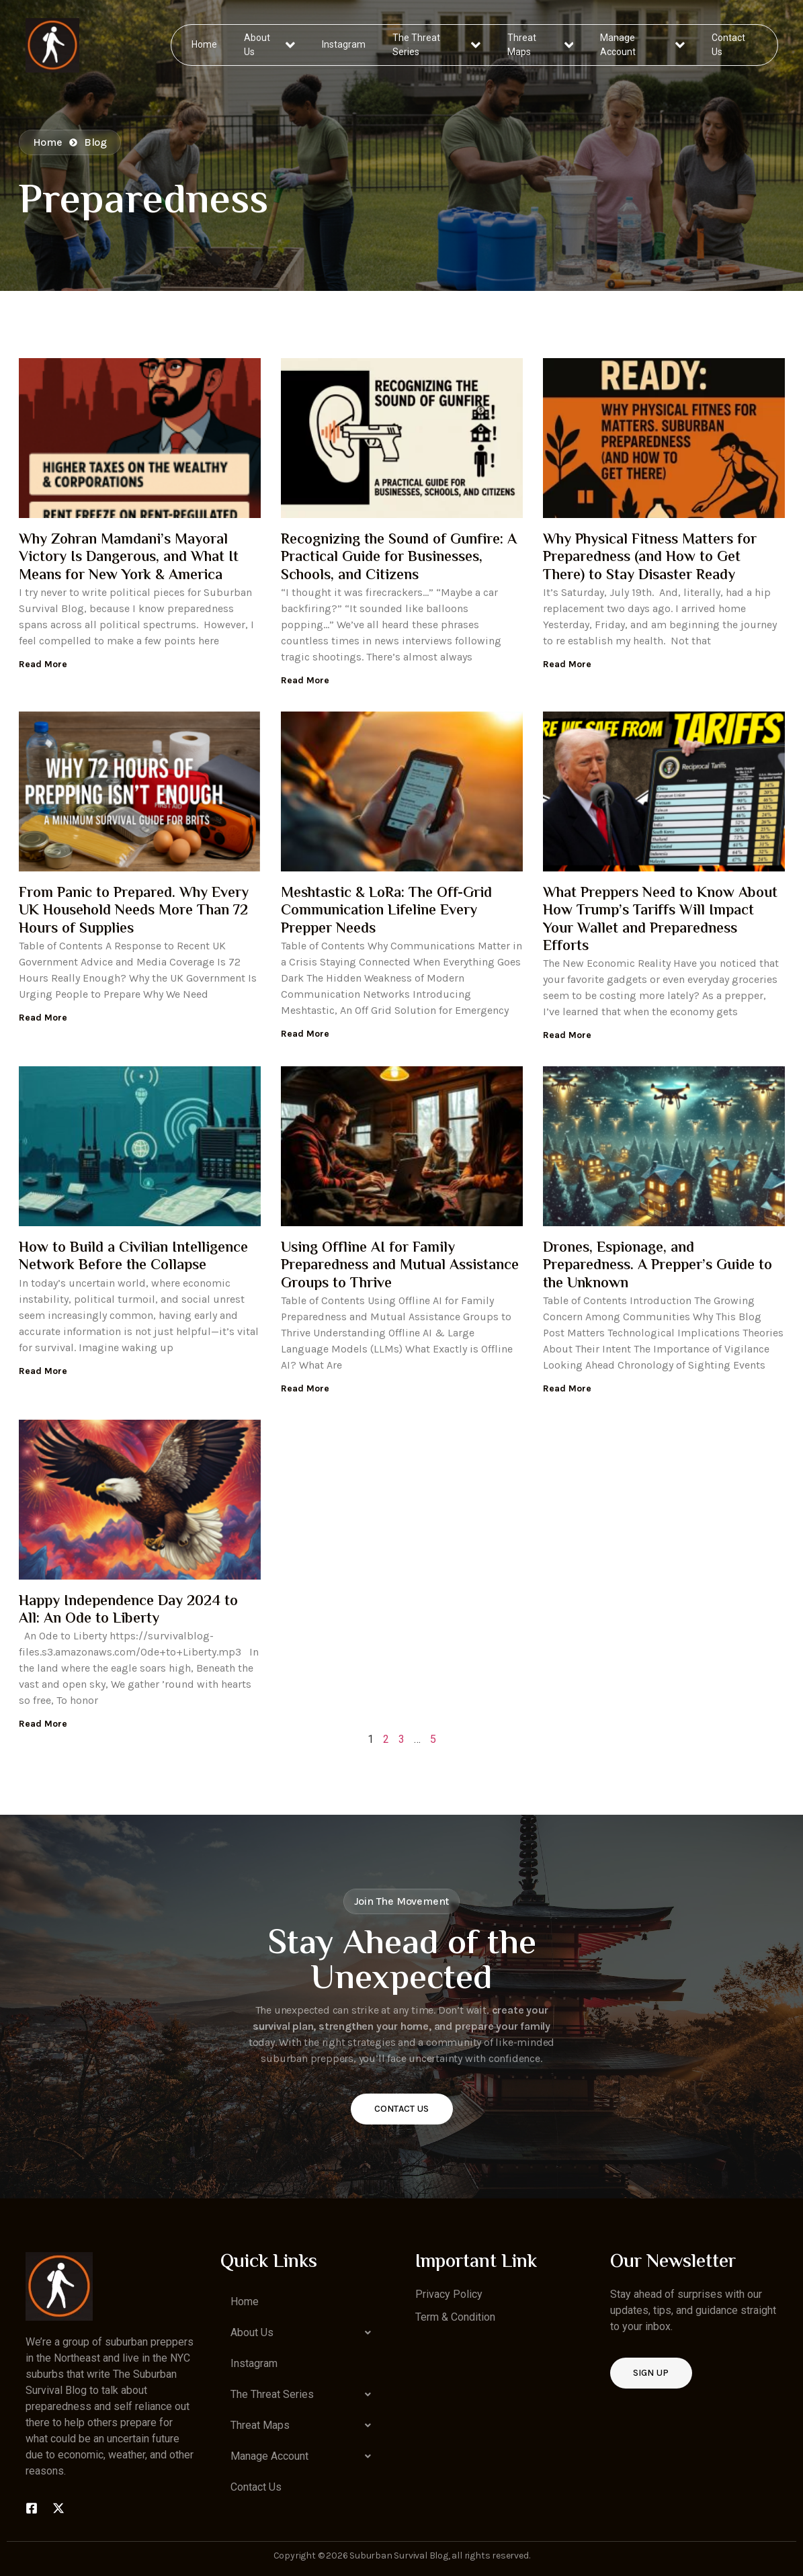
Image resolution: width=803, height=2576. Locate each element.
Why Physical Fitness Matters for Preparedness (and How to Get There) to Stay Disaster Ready (650, 558)
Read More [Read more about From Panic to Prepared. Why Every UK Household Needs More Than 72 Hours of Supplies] (43, 1017)
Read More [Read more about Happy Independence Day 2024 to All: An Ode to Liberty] (43, 1723)
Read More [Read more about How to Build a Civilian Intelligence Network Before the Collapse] (43, 1371)
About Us (270, 44)
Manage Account (642, 44)
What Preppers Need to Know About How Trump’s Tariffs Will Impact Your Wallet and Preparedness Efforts (660, 920)
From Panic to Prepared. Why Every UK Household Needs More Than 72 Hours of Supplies (134, 911)
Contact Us (728, 44)
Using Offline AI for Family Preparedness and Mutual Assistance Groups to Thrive (400, 1266)
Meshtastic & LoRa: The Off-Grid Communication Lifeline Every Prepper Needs (386, 911)
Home (205, 44)
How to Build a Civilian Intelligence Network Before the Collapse (133, 1257)
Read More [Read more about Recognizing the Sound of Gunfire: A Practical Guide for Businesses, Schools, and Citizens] (305, 680)
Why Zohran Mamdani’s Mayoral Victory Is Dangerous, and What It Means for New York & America (129, 558)
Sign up (651, 2372)
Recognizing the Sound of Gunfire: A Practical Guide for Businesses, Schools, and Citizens (399, 558)
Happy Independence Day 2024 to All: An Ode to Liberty (128, 1610)
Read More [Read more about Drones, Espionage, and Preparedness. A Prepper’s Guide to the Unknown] (567, 1388)
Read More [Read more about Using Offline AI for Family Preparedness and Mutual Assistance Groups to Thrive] (305, 1388)
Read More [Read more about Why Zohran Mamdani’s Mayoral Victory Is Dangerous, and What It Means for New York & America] (43, 664)
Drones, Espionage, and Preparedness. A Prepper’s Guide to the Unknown (657, 1266)
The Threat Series (437, 44)
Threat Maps (540, 44)
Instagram (344, 44)
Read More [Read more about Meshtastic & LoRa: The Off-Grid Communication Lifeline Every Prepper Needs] (305, 1033)
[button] (304, 2332)
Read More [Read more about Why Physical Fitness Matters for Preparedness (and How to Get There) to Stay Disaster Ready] (567, 664)
